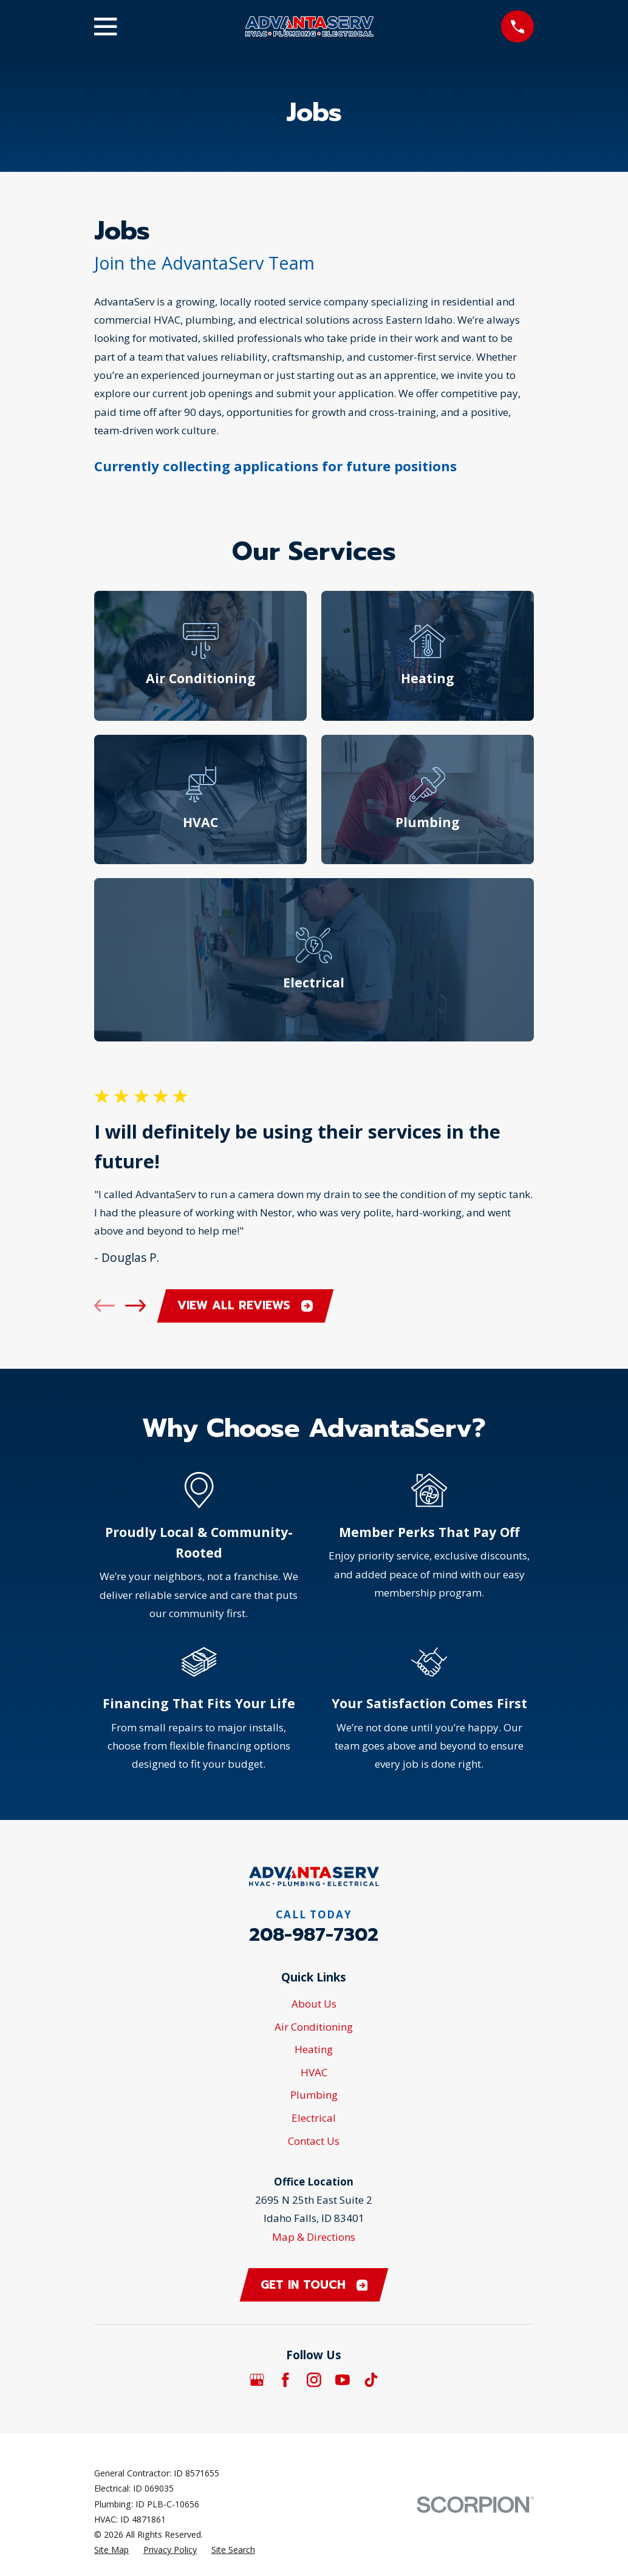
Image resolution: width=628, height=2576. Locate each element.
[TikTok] (371, 2380)
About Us (314, 2004)
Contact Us (314, 2141)
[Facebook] (285, 2380)
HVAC (314, 2072)
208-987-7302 (313, 1935)
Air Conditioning (314, 2027)
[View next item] (135, 1305)
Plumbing (314, 2095)
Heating (314, 2049)
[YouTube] (342, 2380)
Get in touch (314, 2285)
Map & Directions (313, 2237)
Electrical (314, 2118)
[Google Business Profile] (257, 2380)
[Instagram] (314, 2380)
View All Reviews (245, 1305)
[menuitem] (111, 2549)
